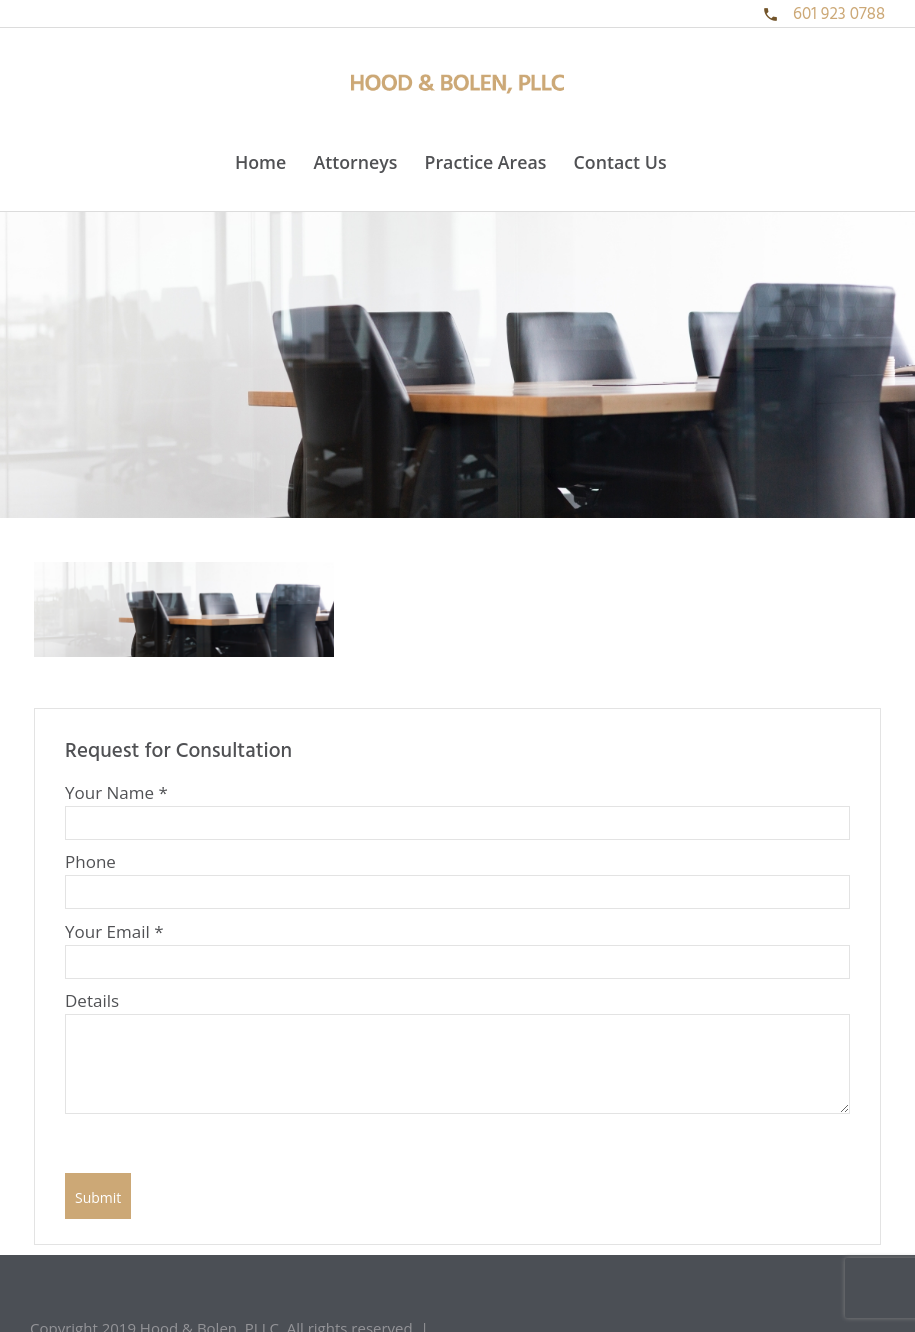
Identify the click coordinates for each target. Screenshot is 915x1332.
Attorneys (355, 162)
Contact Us (620, 162)
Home (260, 162)
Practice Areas (486, 162)
